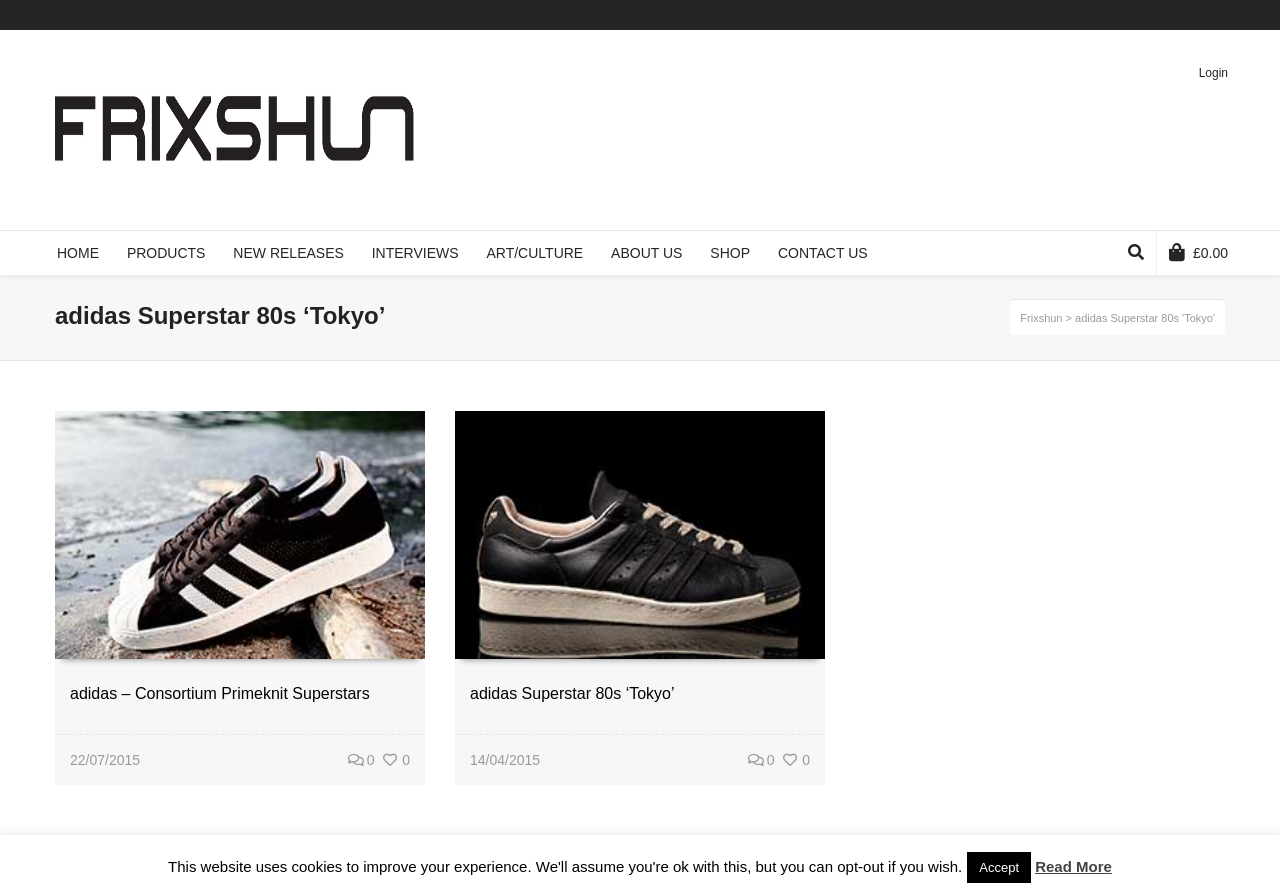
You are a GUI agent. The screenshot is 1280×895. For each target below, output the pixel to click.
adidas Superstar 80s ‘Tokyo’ (572, 693)
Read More (1073, 866)
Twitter (1107, 15)
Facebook (1136, 15)
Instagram (1223, 15)
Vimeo (1165, 15)
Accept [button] (999, 867)
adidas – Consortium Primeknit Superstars (220, 693)
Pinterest (1194, 15)
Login (1213, 73)
